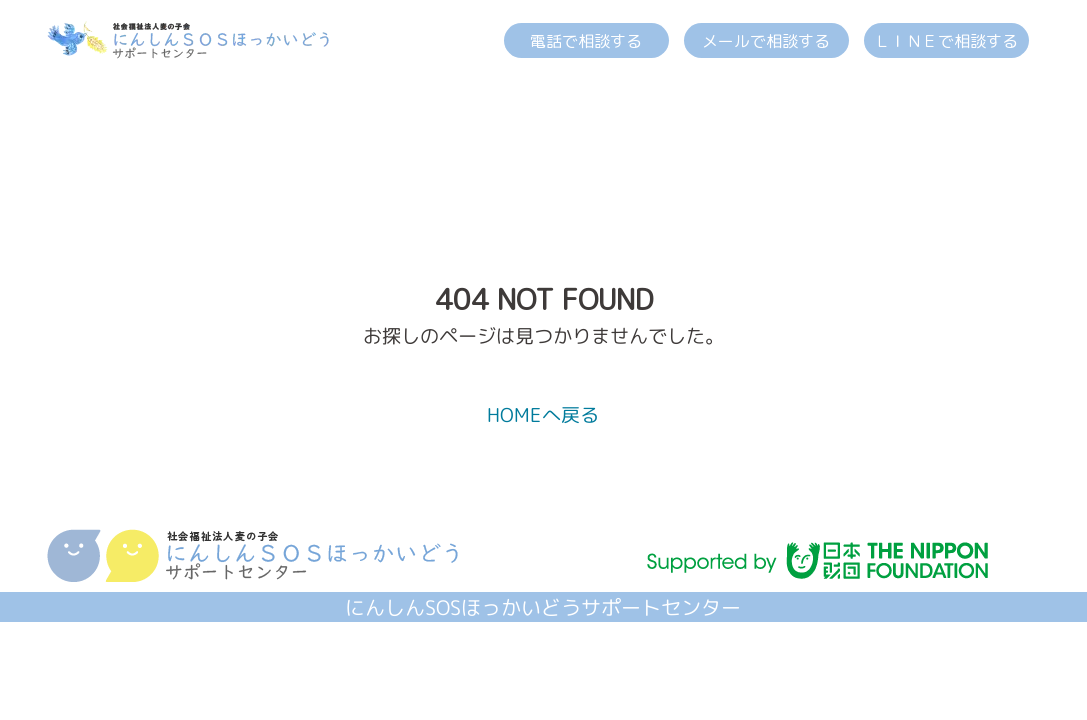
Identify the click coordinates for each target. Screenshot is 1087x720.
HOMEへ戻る (543, 414)
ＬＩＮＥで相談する (946, 41)
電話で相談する (586, 41)
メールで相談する (766, 41)
